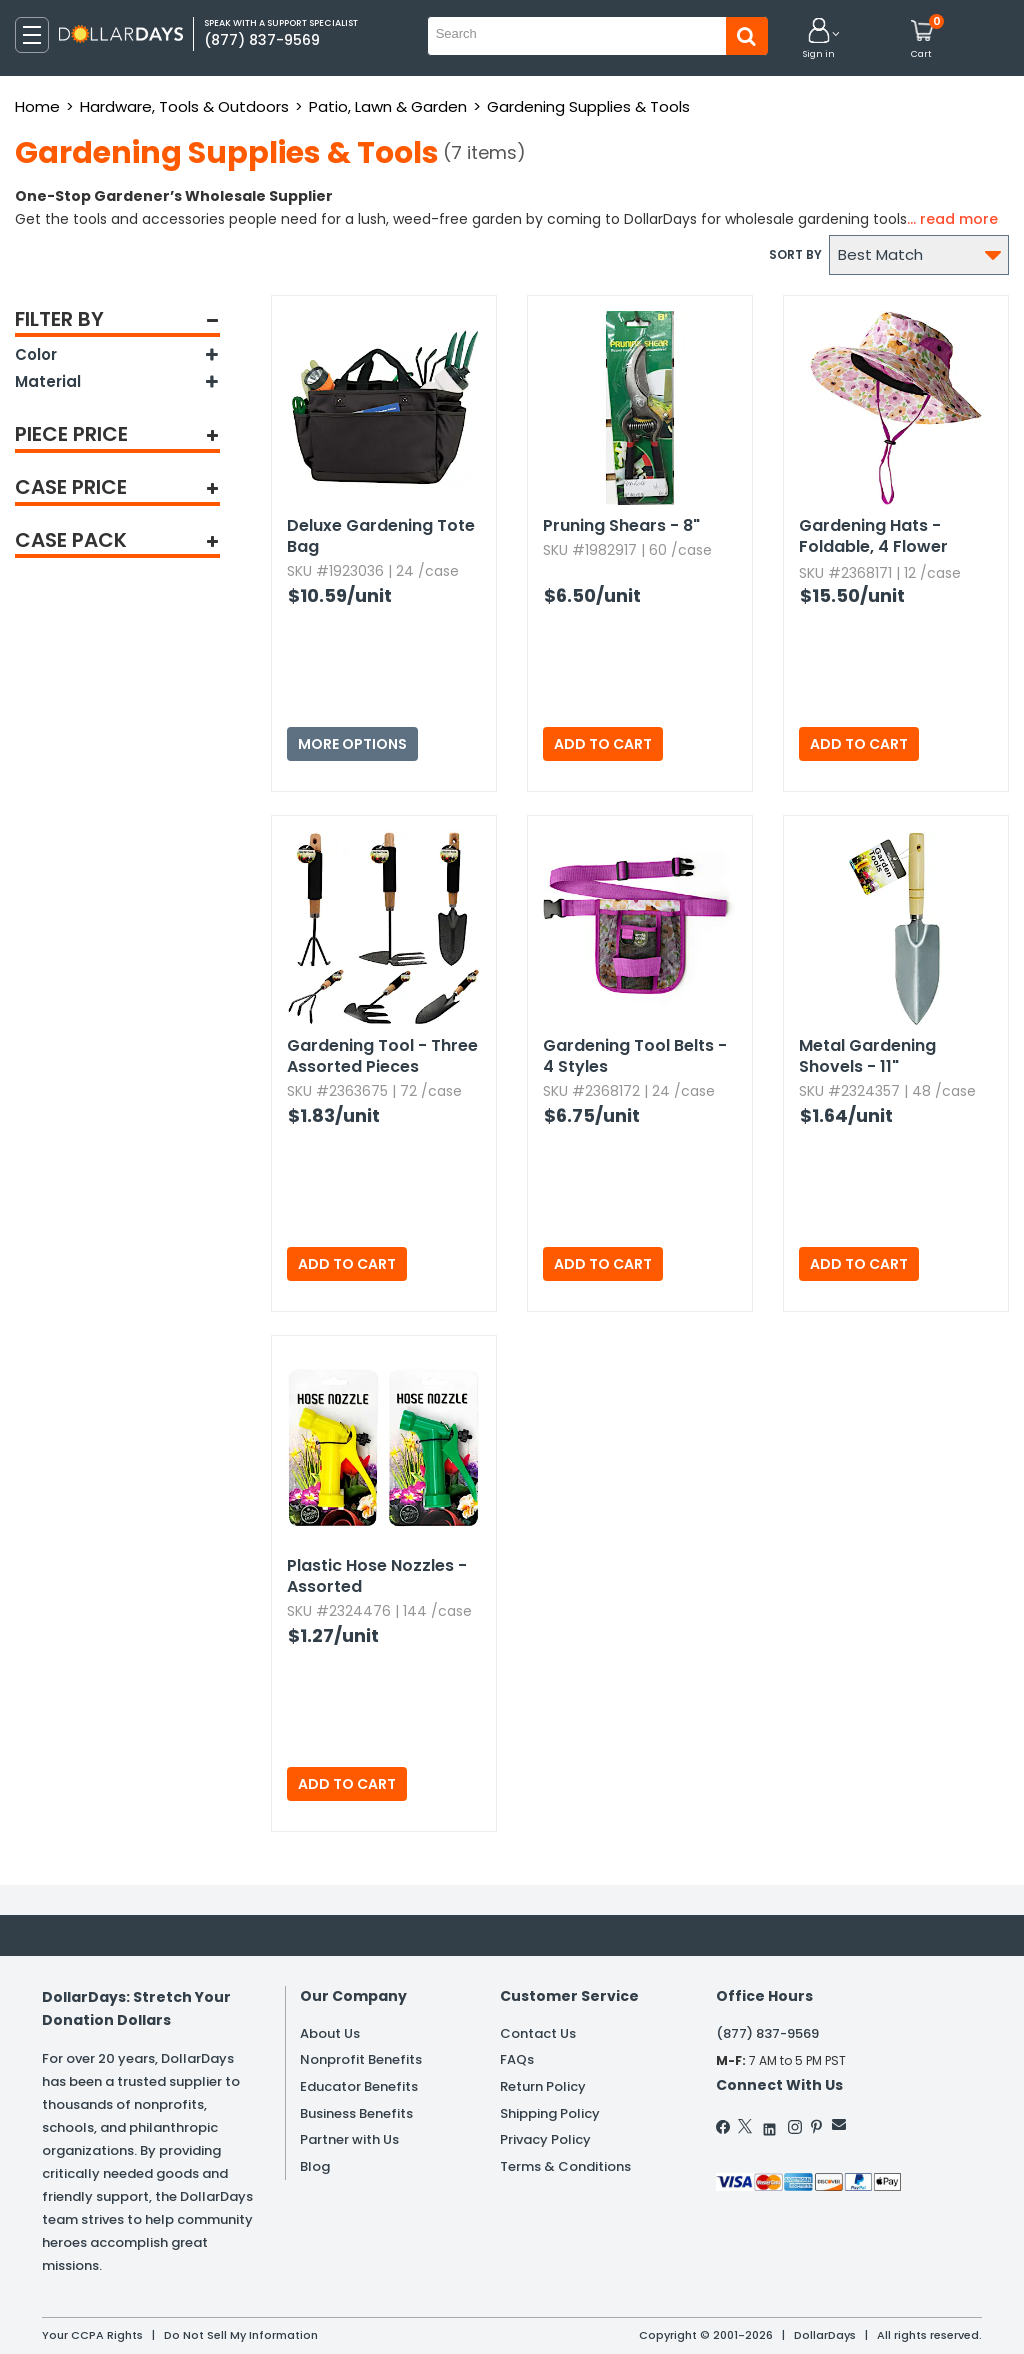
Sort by (795, 254)
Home (37, 106)
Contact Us (538, 2033)
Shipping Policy (550, 2113)
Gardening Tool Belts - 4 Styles (635, 1056)
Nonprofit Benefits (361, 2059)
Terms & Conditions (565, 2166)
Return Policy (543, 2086)
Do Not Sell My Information (241, 2335)
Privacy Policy (545, 2139)
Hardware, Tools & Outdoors (184, 106)
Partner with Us (349, 2139)
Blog (315, 2166)
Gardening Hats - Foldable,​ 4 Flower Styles (873, 537)
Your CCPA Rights (92, 2335)
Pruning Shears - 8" (621, 525)
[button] (819, 39)
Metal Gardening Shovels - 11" (867, 1056)
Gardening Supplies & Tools (588, 106)
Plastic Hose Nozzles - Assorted (377, 1576)
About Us (330, 2033)
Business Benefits (356, 2113)
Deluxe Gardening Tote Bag (381, 536)
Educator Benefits (359, 2086)
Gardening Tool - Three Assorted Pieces (382, 1056)
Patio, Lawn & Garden (388, 106)
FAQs (517, 2059)
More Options (352, 744)
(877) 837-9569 (767, 2033)
